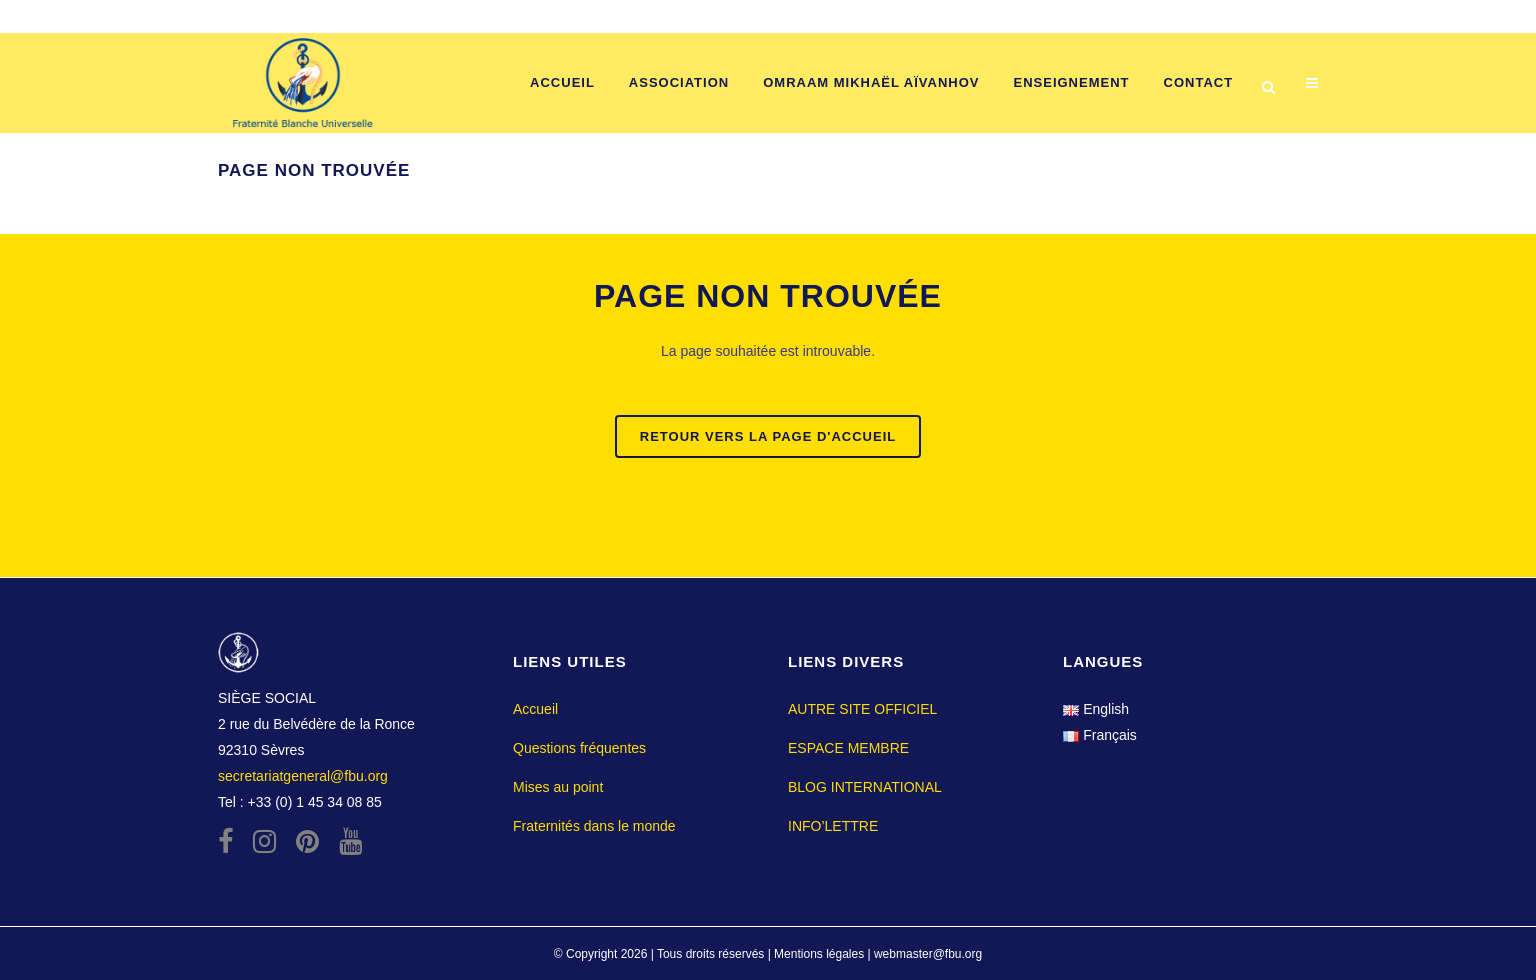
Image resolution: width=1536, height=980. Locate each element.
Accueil (535, 709)
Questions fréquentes (579, 748)
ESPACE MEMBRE (848, 748)
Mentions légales (820, 954)
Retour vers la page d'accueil (768, 436)
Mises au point (558, 787)
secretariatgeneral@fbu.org (303, 776)
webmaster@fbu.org (928, 954)
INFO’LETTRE (833, 826)
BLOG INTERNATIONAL (865, 787)
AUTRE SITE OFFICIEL (862, 709)
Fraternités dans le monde (594, 826)
